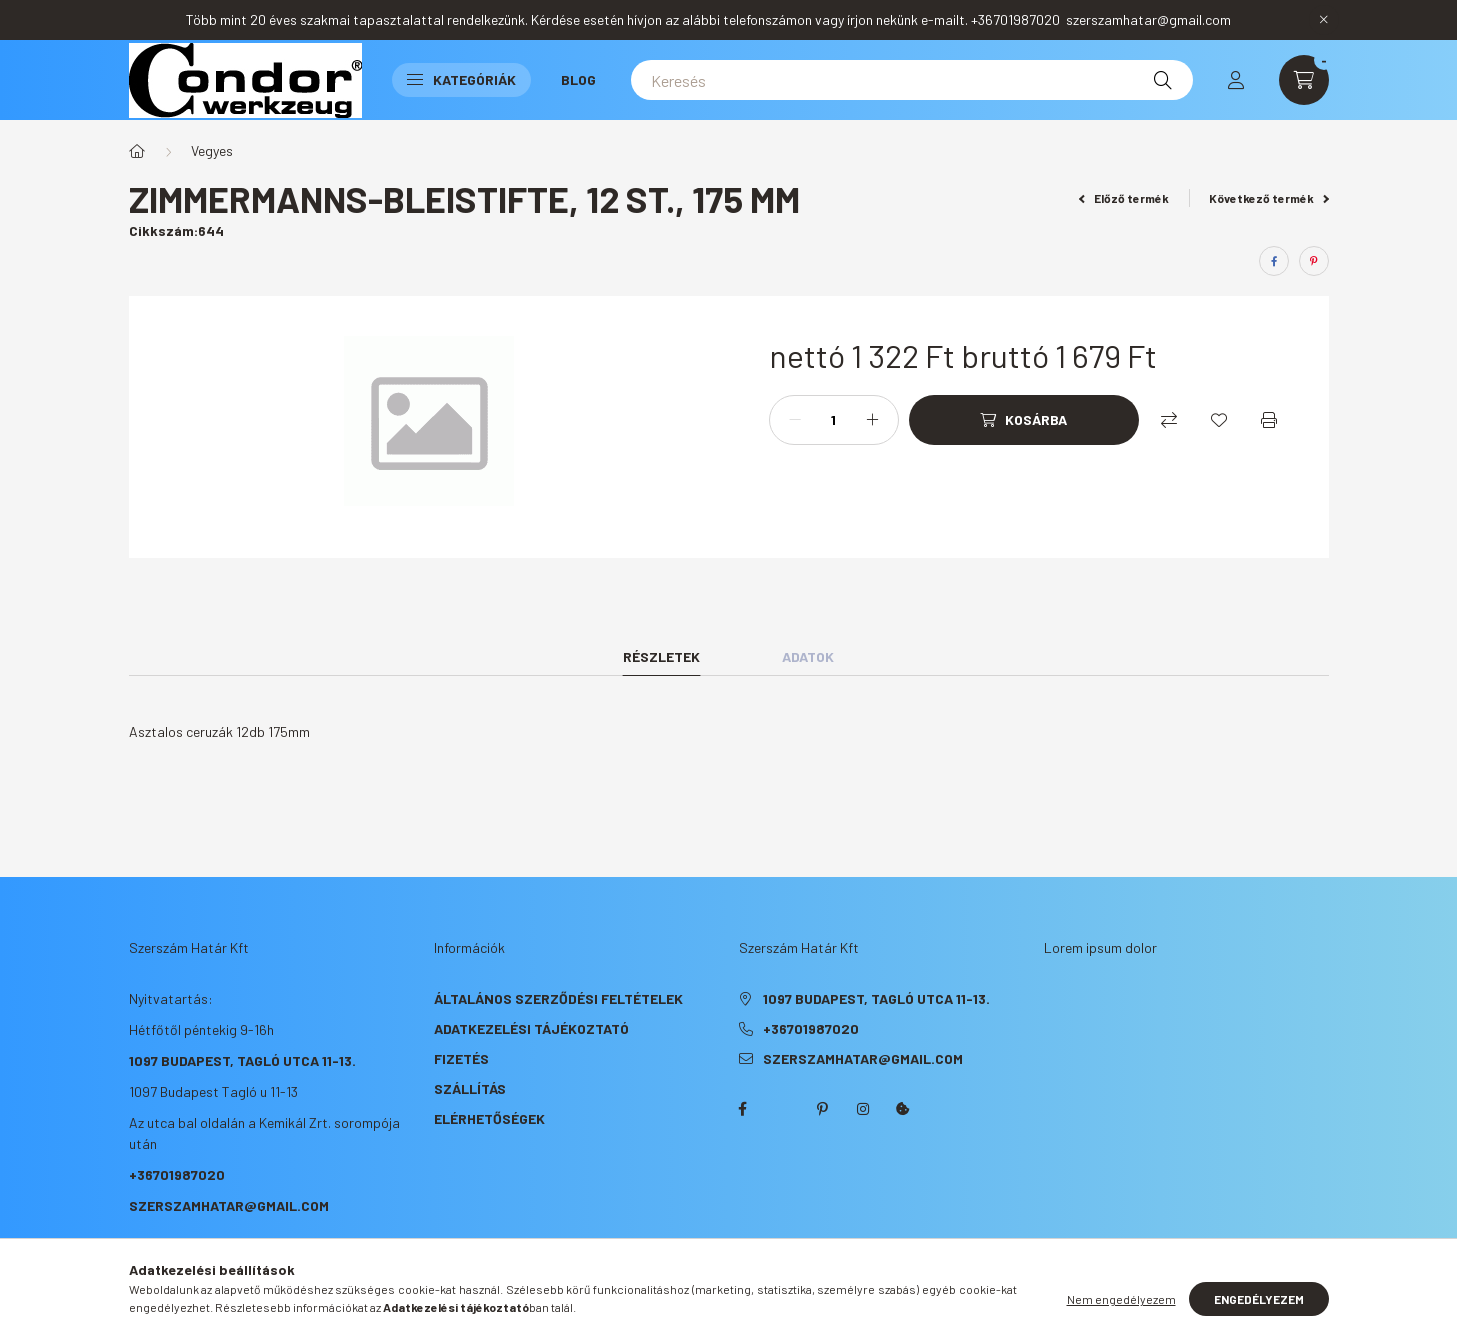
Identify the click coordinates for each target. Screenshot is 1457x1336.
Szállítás (470, 1088)
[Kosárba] (1024, 420)
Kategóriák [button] (461, 79)
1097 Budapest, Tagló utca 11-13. (242, 1060)
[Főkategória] (137, 151)
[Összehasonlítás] (1169, 420)
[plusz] (873, 420)
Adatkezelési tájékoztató (531, 1028)
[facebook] (1274, 261)
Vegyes (212, 150)
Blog (578, 79)
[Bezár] (1324, 20)
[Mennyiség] (834, 420)
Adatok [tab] (808, 656)
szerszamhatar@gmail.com (229, 1205)
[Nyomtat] (1269, 420)
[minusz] (795, 420)
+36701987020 (177, 1174)
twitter (783, 1109)
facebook (743, 1109)
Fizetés (461, 1058)
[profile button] (1236, 80)
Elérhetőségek (489, 1118)
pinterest (823, 1109)
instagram (863, 1109)
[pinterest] (1314, 261)
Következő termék (1269, 198)
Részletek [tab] (661, 656)
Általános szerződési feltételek (558, 998)
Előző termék (1124, 198)
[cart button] (1304, 80)
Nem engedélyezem (1121, 1299)
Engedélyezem (1259, 1299)
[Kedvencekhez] (1219, 420)
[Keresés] (912, 80)
